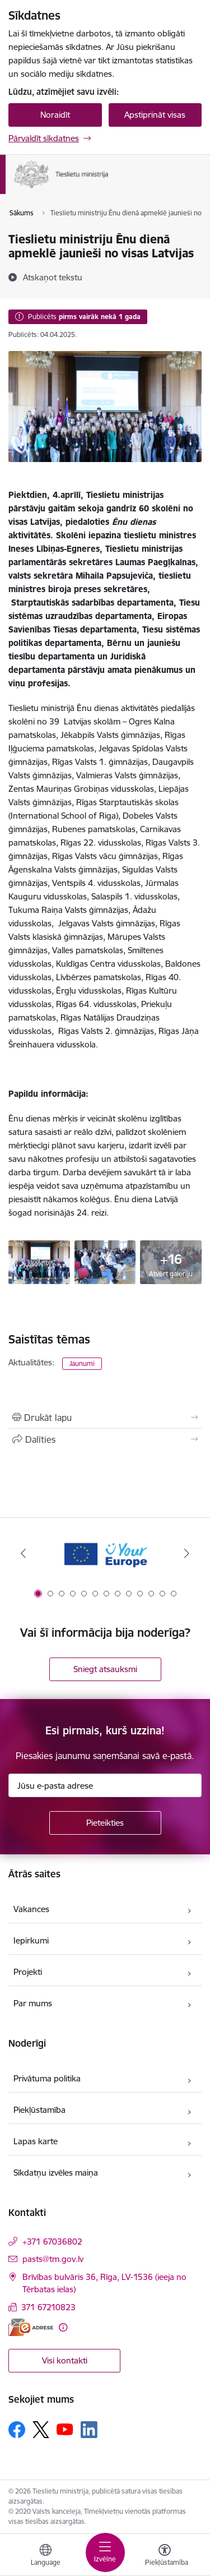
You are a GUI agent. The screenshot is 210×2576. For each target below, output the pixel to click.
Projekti (27, 1971)
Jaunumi (82, 1363)
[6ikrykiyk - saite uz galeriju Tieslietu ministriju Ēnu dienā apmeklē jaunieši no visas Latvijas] (105, 1261)
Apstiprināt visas (154, 114)
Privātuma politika (47, 2078)
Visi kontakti (64, 2360)
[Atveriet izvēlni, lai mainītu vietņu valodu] (45, 2556)
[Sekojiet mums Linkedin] (89, 2429)
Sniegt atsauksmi (105, 1669)
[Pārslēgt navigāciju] (105, 2552)
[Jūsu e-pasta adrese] (105, 1785)
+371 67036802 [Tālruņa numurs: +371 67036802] (52, 2241)
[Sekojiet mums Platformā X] (40, 2429)
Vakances (31, 1909)
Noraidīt (55, 114)
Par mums (32, 2003)
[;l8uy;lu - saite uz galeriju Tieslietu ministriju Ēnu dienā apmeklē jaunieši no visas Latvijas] (39, 1261)
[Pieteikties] (105, 1823)
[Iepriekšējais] (23, 1553)
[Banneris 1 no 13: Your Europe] (105, 1553)
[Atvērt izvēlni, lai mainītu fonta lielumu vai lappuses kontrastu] (164, 2556)
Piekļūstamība (39, 2109)
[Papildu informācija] (63, 2327)
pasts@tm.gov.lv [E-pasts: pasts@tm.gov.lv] (52, 2259)
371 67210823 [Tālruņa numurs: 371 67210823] (48, 2307)
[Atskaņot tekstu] (52, 277)
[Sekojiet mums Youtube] (65, 2429)
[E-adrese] (30, 2327)
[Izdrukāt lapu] (105, 1417)
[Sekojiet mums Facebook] (16, 2429)
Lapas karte (35, 2141)
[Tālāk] (186, 1553)
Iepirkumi (31, 1940)
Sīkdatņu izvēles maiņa (55, 2172)
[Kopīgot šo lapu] (105, 1439)
